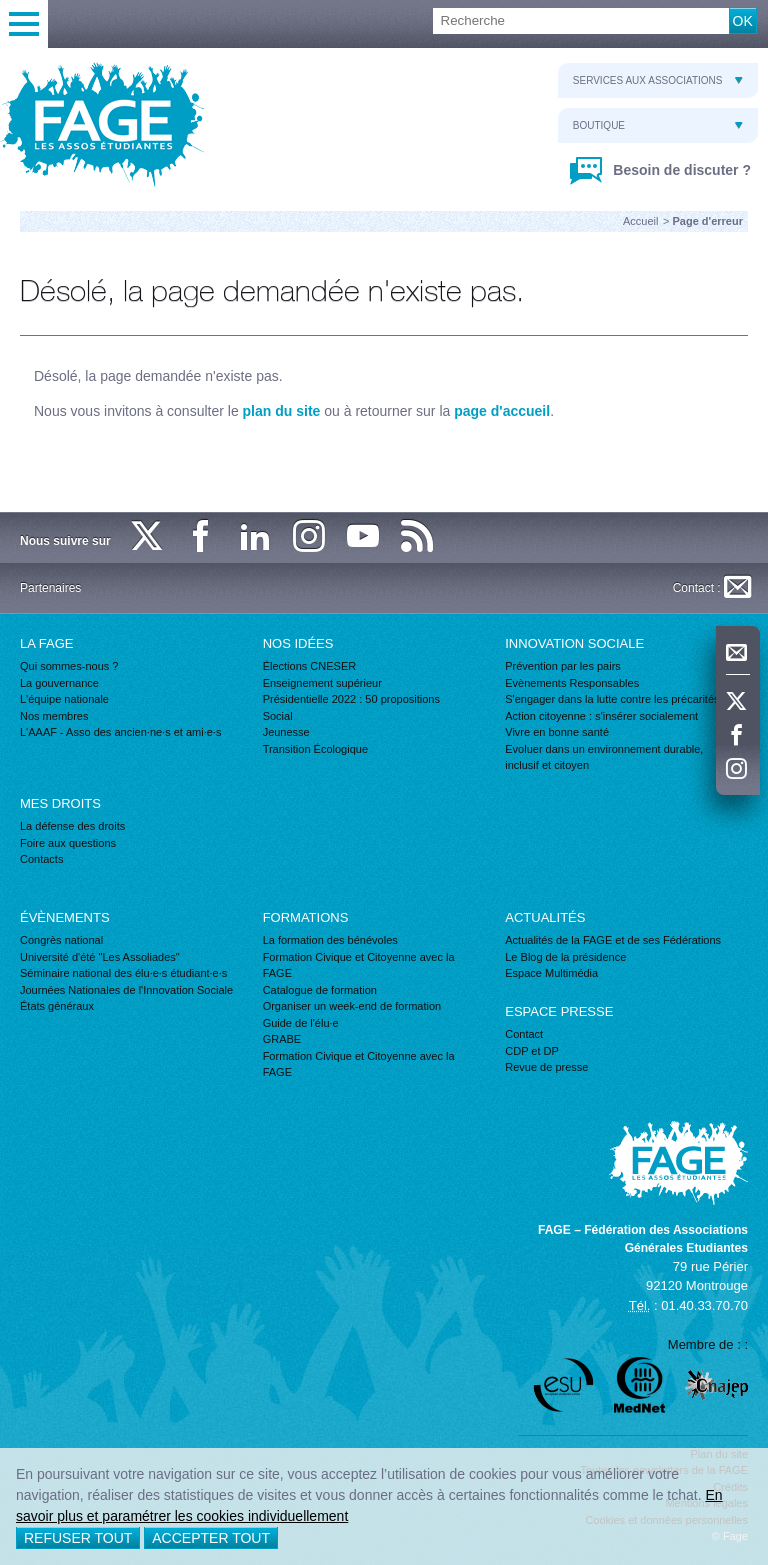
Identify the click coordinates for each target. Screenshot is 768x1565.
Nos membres (54, 716)
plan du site (282, 411)
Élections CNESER (310, 666)
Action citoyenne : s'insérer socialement (601, 716)
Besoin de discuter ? (680, 170)
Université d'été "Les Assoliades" (100, 957)
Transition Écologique (315, 749)
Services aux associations (658, 80)
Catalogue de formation (320, 990)
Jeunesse (286, 732)
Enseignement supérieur (322, 683)
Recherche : (0, 8)
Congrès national (61, 940)
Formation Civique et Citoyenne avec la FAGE (359, 965)
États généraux (57, 1006)
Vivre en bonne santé (557, 732)
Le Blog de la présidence (565, 957)
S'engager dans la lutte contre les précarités (612, 699)
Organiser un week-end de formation (352, 1006)
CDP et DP (532, 1051)
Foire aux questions (68, 843)
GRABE (282, 1039)
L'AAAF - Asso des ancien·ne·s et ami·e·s (120, 732)
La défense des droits (72, 826)
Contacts (41, 859)
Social (278, 716)
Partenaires (50, 588)
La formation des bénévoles (330, 940)
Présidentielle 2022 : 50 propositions (351, 699)
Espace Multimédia (551, 973)
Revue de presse (546, 1067)
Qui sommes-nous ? (69, 666)
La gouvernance (59, 683)
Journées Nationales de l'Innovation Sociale (126, 990)
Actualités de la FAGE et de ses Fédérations (613, 940)
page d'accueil (502, 411)
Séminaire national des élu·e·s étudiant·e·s (123, 973)
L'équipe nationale (64, 699)
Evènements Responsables (572, 683)
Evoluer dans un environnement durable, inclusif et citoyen (604, 757)
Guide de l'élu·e (301, 1023)
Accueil (640, 221)
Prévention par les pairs (563, 666)
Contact (524, 1034)
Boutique (658, 125)
